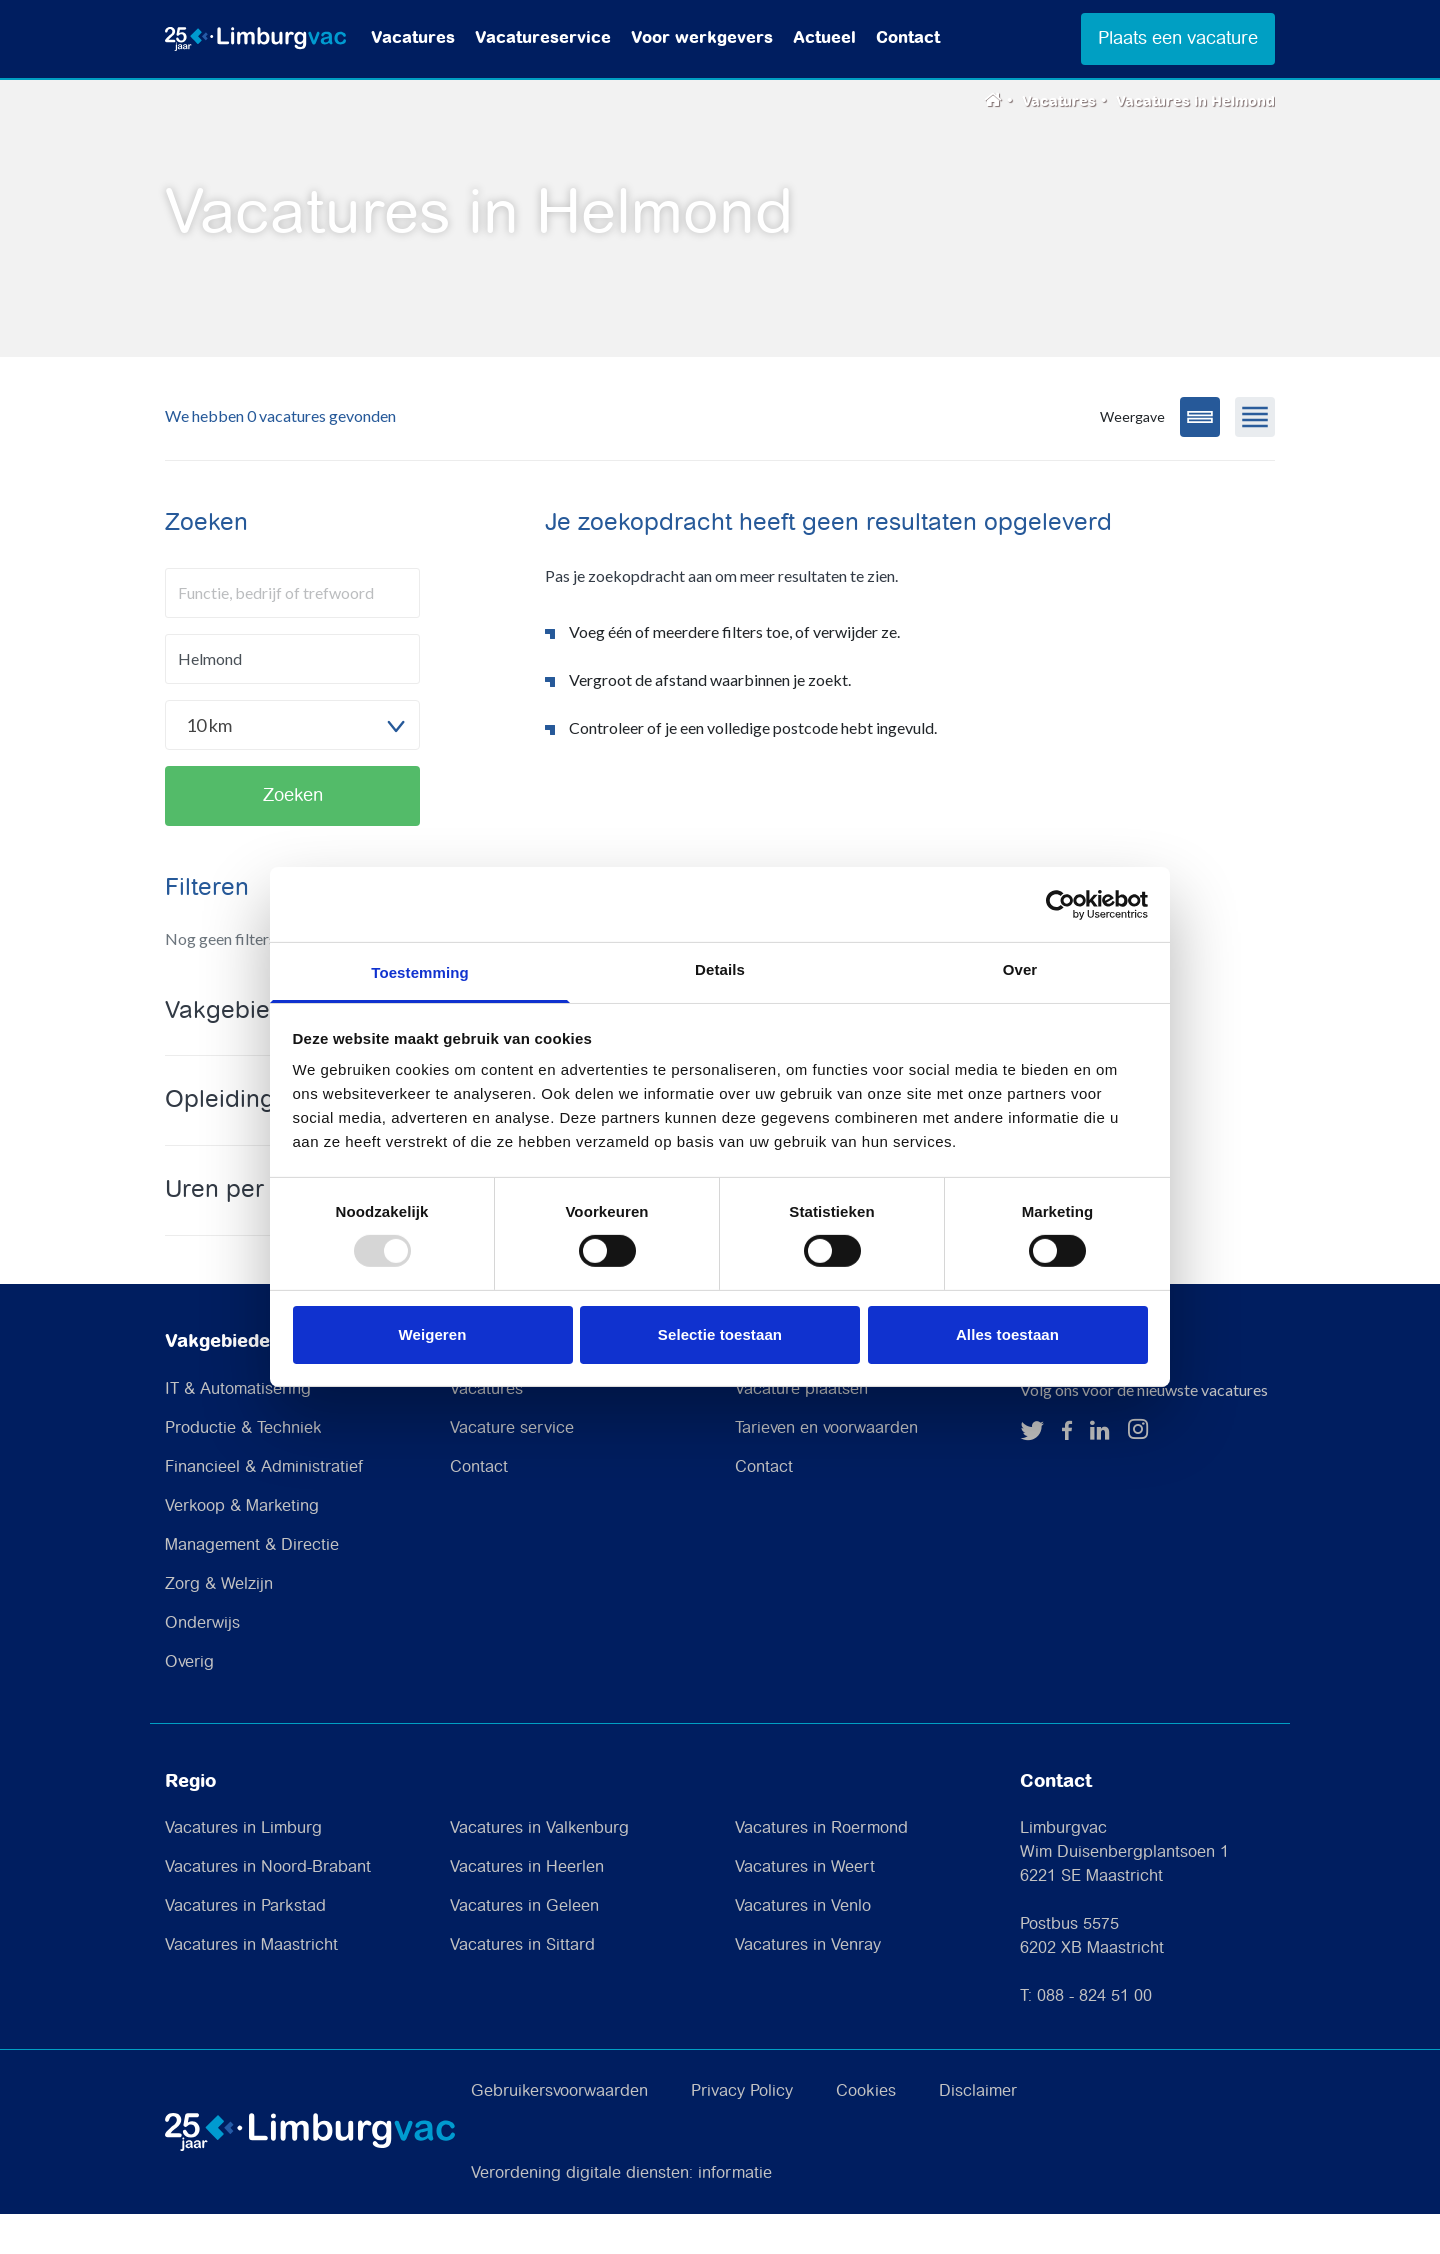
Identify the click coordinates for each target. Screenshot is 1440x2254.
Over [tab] (1020, 969)
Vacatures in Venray (808, 1985)
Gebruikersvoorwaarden (559, 2131)
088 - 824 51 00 (1094, 2036)
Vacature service (512, 1467)
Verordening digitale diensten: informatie (621, 2213)
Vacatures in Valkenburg (539, 1868)
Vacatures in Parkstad (245, 1946)
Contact (908, 38)
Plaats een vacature (1178, 38)
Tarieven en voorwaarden (826, 1467)
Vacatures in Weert (805, 1907)
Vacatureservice (543, 38)
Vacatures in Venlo (803, 1946)
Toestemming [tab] (420, 972)
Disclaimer (978, 2131)
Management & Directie (252, 1584)
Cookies (866, 2131)
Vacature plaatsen (801, 1428)
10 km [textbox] (209, 764)
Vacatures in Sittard (522, 1985)
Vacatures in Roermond (821, 1868)
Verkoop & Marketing (242, 1545)
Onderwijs (202, 1662)
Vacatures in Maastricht (251, 1985)
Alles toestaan (1007, 1334)
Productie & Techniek (243, 1467)
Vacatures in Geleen (524, 1946)
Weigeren (432, 1334)
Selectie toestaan (720, 1334)
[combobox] (292, 764)
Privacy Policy (742, 2131)
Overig (189, 1701)
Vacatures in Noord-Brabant (268, 1907)
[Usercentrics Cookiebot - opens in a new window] (1060, 904)
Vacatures (413, 38)
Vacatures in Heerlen (527, 1907)
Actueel (824, 38)
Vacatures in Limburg (243, 1868)
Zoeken (293, 834)
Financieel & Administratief (264, 1506)
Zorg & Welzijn (219, 1623)
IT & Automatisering (238, 1428)
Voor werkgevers (702, 38)
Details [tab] (720, 969)
